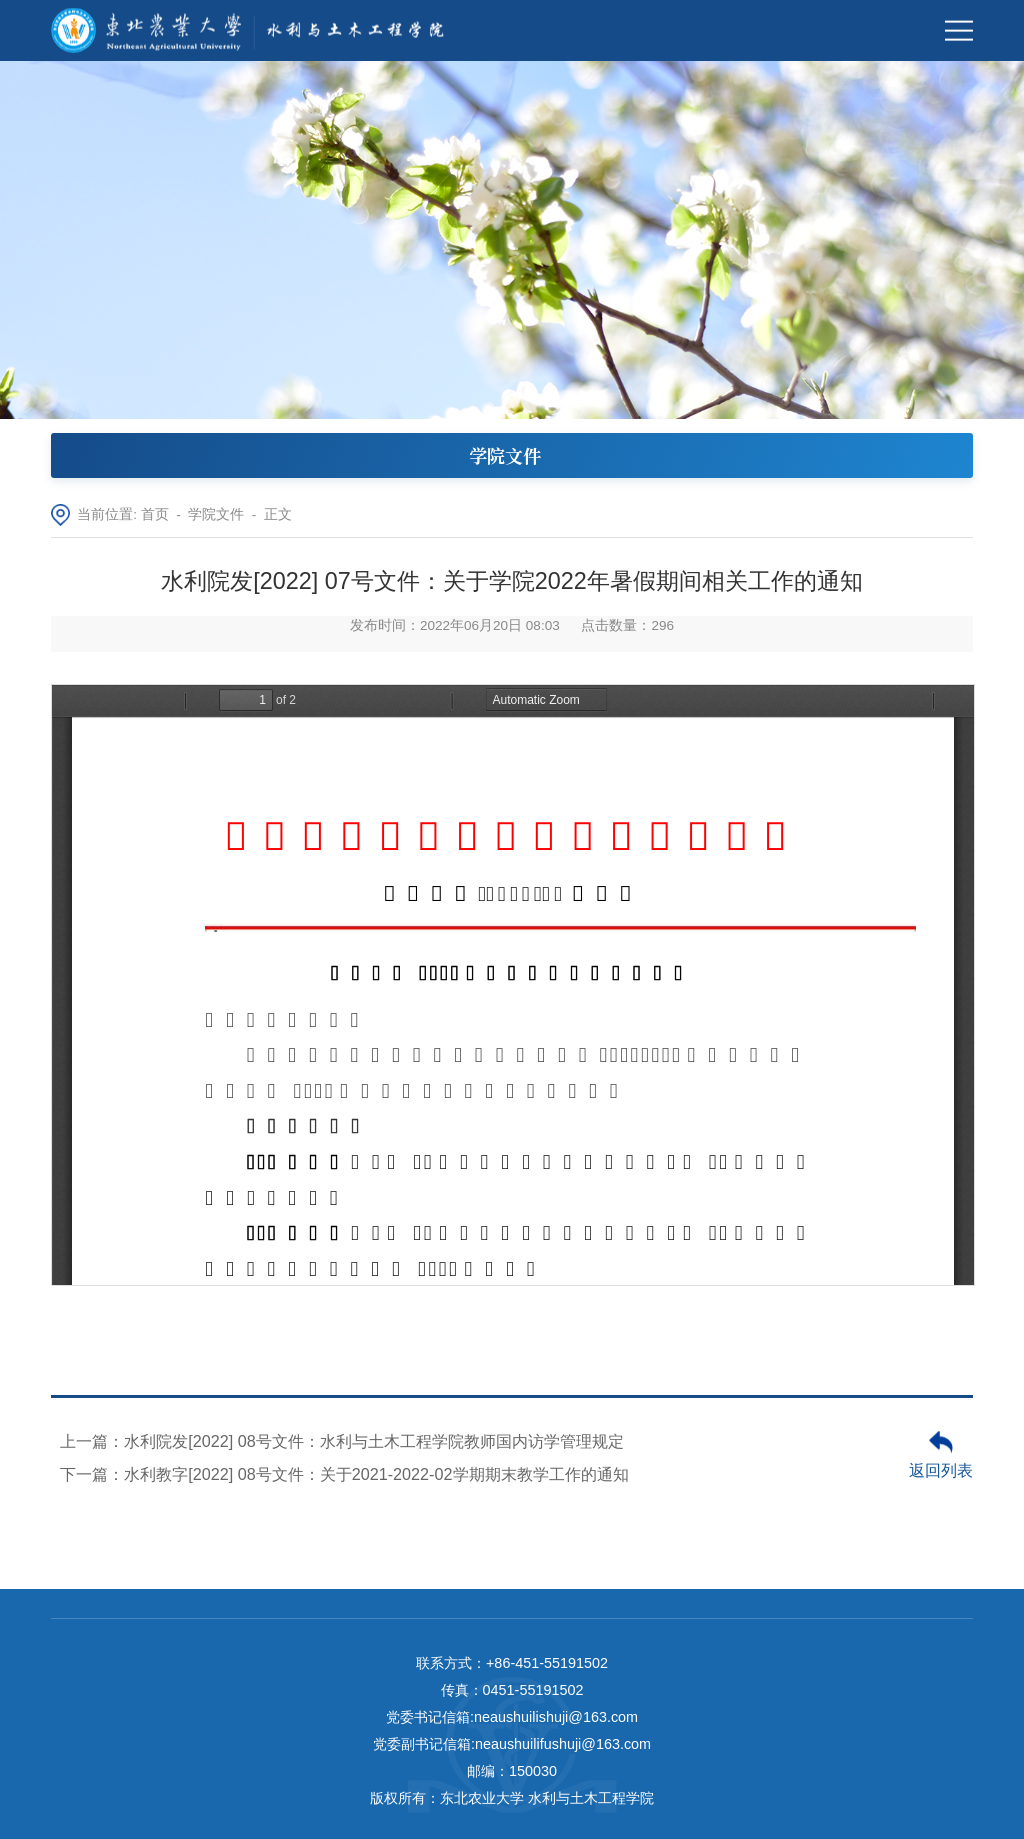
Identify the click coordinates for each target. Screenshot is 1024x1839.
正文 (278, 514)
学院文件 (216, 514)
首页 (155, 514)
